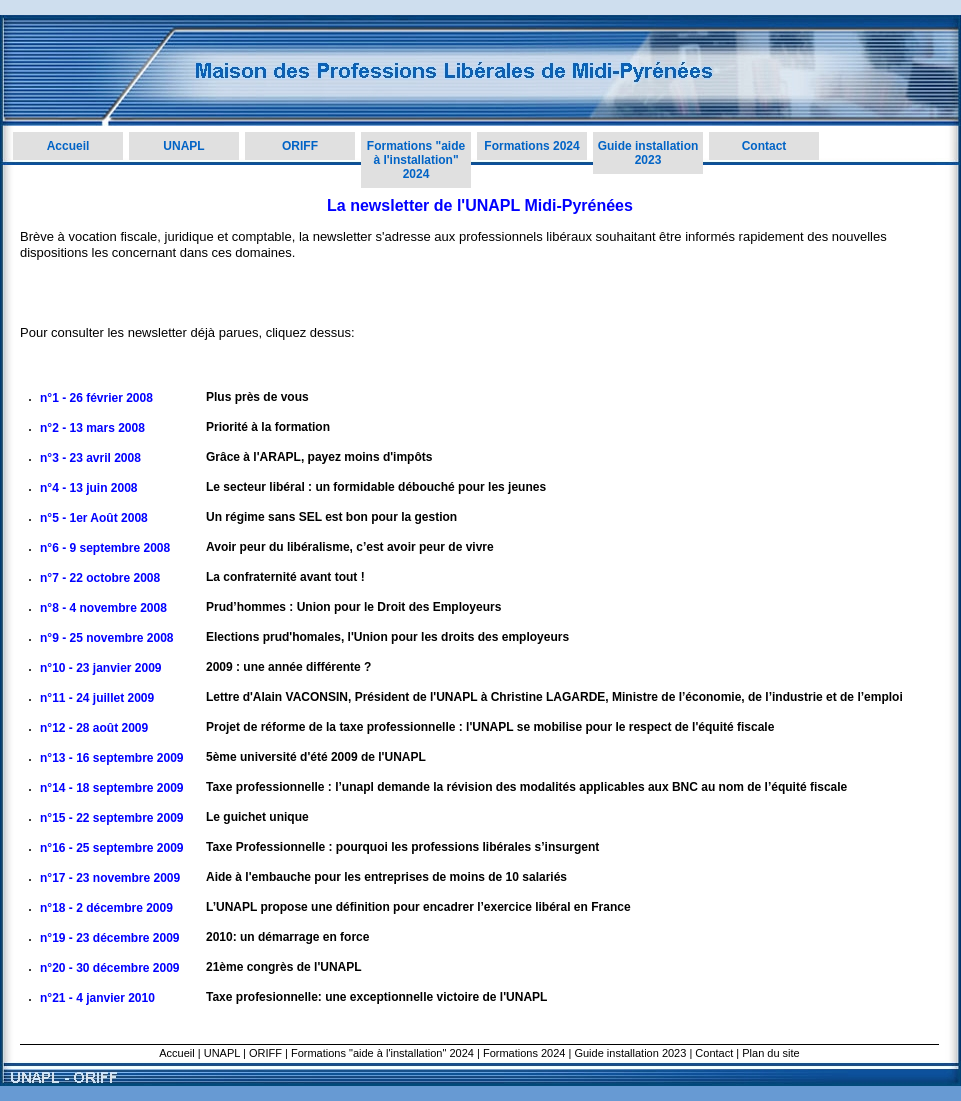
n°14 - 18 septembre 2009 (112, 788)
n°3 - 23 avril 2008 (90, 458)
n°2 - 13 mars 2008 (92, 428)
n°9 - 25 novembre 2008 (107, 638)
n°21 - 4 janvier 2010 (97, 998)
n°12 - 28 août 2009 (94, 728)
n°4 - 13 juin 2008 (89, 488)
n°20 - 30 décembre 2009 (110, 968)
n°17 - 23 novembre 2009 (110, 878)
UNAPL (183, 146)
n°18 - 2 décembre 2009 (106, 908)
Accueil (68, 146)
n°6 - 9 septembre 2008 (105, 548)
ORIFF (300, 146)
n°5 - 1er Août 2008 (94, 518)
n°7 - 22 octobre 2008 (100, 578)
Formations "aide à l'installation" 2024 (416, 160)
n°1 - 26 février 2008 (96, 398)
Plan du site (770, 1053)
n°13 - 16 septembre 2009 (112, 758)
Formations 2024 (531, 146)
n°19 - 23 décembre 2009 (110, 938)
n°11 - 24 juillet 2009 (97, 698)
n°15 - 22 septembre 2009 (112, 818)
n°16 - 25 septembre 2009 (112, 848)
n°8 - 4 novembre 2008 (103, 608)
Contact (764, 146)
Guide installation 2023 (648, 153)
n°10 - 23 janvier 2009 (101, 668)
